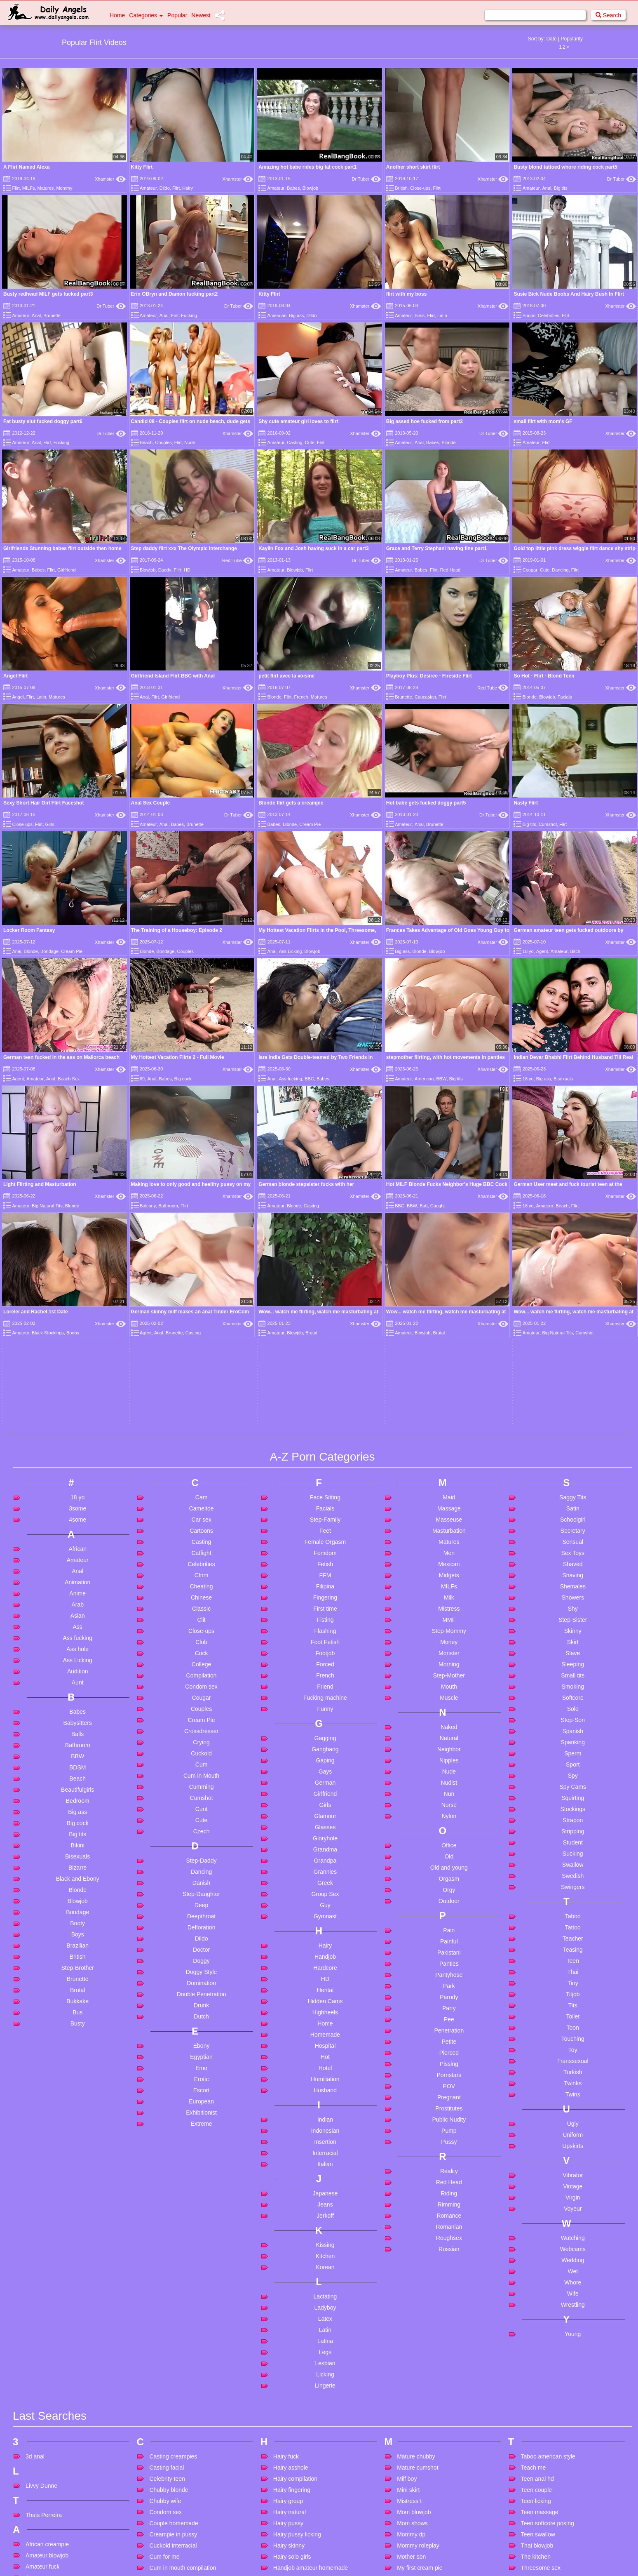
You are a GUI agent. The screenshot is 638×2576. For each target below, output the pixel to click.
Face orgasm (166, 2496)
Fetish (325, 1315)
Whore (572, 2033)
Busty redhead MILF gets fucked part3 (48, 294)
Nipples (449, 1511)
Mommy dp (411, 2285)
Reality (449, 1922)
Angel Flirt (15, 676)
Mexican (449, 1315)
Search (608, 15)
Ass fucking (290, 1078)
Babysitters (77, 1474)
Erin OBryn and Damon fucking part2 (174, 294)
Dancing (560, 569)
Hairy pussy (288, 2274)
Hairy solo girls (292, 2308)
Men (449, 1304)
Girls (50, 824)
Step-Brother (77, 1719)
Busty (77, 1774)
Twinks (573, 1834)
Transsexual (573, 1812)
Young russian (539, 2507)
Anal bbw (37, 2351)
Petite (448, 1793)
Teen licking (536, 2252)
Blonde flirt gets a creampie (290, 803)
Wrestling (573, 2056)
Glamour (325, 1567)
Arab (77, 1356)
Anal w (34, 2462)
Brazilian (77, 1697)
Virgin (572, 1949)
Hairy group (288, 2252)
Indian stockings (293, 2448)
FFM (325, 1326)
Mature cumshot (417, 2219)
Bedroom (77, 1552)
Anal (546, 188)
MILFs (28, 188)
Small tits (572, 1426)
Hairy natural (289, 2263)
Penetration (449, 1781)
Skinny (573, 1382)
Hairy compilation (295, 2230)
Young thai (534, 2529)
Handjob (325, 1708)
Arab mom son (44, 2507)
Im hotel (283, 2404)
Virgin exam (536, 2404)
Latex (325, 2070)
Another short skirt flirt (413, 167)
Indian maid (288, 2426)
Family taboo (165, 2518)
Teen (573, 1712)
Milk (449, 1349)
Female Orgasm (325, 1293)
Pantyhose (448, 1726)
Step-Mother (449, 1426)
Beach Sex (69, 1078)
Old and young (449, 1619)
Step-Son (573, 1471)
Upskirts (572, 1897)
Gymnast (325, 1667)
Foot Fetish (325, 1393)
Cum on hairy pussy (174, 2330)
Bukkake (77, 1752)
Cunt (201, 1560)
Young (573, 2085)
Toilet (572, 1767)
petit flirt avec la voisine (286, 676)
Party (449, 1759)
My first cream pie (419, 2319)
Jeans (325, 1956)
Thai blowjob (537, 2297)
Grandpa (325, 1612)
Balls (77, 1485)
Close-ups (420, 188)
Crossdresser (201, 1482)
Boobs (529, 315)
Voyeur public (538, 2415)
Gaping (325, 1511)
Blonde (448, 442)
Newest (201, 15)
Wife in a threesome (546, 2455)
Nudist (449, 1534)
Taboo (573, 1667)
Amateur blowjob (47, 2306)
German (325, 1534)
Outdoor (449, 1652)
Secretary (573, 1282)
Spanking (573, 1493)
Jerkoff (325, 1967)
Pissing (449, 1815)
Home (117, 15)
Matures (46, 188)
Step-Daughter (201, 1645)
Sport (572, 1516)
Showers (573, 1349)
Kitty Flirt (142, 167)
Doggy (201, 1712)
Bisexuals (563, 1078)
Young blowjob (539, 2496)
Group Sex (325, 1645)
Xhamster (110, 178)
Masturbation (449, 1282)
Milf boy (407, 2230)
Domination (201, 1734)
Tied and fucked (541, 2330)
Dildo (165, 188)
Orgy (449, 1641)
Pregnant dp (412, 2507)
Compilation (201, 1426)
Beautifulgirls (77, 1541)
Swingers (573, 1638)
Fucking (189, 315)
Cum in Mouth (201, 1527)
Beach (146, 442)
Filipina (325, 1337)
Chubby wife (165, 2252)
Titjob (573, 1745)
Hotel (325, 1819)
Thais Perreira (44, 2266)
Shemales (573, 1337)
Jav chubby (288, 2533)
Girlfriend (66, 569)
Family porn (164, 2507)
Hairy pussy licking (297, 2285)
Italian (325, 1915)
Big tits (561, 188)
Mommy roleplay (418, 2297)
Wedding (572, 2011)
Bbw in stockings (47, 2570)
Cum (201, 1516)
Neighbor (449, 1500)
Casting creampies (173, 2207)
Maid (449, 1248)
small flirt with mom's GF (543, 421)
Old (448, 1607)
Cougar (530, 569)
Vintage (572, 1937)
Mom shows (412, 2274)
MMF (448, 1371)
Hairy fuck (286, 2207)
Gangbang (325, 1500)
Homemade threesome (302, 2363)
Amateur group (45, 2329)
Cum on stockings (172, 2352)
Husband (325, 1841)
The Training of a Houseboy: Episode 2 (176, 930)
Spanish (572, 1482)
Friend (325, 1438)
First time (325, 1360)
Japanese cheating (297, 2489)
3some (77, 1259)
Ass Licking (290, 951)
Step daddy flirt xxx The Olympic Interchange (184, 548)
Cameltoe (201, 1259)
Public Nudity (449, 1871)
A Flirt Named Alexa (26, 167)
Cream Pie (310, 824)
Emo (201, 1819)
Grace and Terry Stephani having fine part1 (436, 548)
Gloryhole (325, 1589)
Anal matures (42, 2396)
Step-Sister (572, 1371)
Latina (325, 2092)
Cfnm (201, 1326)
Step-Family (325, 1271)
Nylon (448, 1567)
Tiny (573, 1734)
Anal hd (35, 2373)
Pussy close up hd (420, 2529)
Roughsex (449, 1989)
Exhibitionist (201, 1864)
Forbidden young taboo (179, 2540)
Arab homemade (47, 2496)
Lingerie (325, 2137)
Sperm (572, 1504)
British (401, 188)
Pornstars (448, 1826)
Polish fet (409, 2473)
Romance (448, 1967)
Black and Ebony (77, 1630)
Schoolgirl (572, 1271)
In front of (285, 2415)
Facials (565, 696)
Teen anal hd (537, 2230)
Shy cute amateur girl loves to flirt (298, 421)
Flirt (15, 188)
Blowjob (311, 188)
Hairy (187, 188)
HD (187, 569)
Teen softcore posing (547, 2274)
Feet (325, 1282)
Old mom (408, 2400)
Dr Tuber (366, 178)
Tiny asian (534, 2341)
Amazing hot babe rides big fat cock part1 (307, 167)
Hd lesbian (286, 2341)
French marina (167, 2551)
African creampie (47, 2295)
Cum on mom (166, 2341)
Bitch (575, 951)
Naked (449, 1478)
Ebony (201, 1797)
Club (201, 1393)
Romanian (449, 1978)
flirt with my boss (406, 294)
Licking (325, 2125)
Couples (163, 442)
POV (449, 1837)
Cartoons (201, 1282)
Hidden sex (287, 2352)
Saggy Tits (572, 1248)
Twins (572, 1845)
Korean (325, 2018)
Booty (77, 1674)
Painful (449, 1692)
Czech (201, 1582)
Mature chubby (416, 2207)
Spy (573, 1527)
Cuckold (201, 1504)
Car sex (201, 1271)
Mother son (411, 2308)
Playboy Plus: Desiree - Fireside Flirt (429, 676)
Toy (572, 1801)
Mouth (449, 1438)
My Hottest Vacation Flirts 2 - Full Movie (177, 1057)
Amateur (148, 188)
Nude (189, 442)
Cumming (201, 1538)
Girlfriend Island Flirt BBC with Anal (173, 676)
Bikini (77, 1596)
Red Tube (237, 560)
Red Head (450, 569)
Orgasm (449, 1630)
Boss (420, 315)
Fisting (325, 1371)
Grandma (325, 1600)
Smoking (573, 1438)
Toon (573, 1779)
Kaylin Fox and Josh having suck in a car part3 (313, 548)
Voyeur (573, 1960)
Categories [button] (146, 15)
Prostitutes (448, 1859)
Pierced (449, 1804)
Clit (201, 1371)
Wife (573, 2045)
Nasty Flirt (526, 803)
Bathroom (77, 1496)
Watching (573, 1989)
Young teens (537, 2518)
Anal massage (44, 2384)
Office (448, 1596)
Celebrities (548, 315)
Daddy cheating (169, 2415)
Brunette (52, 315)
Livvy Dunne (41, 2237)
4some (77, 1271)
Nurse (449, 1556)
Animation (77, 1333)
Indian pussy (289, 2437)
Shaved (572, 1315)
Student (573, 1593)
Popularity (572, 39)
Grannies (325, 1623)
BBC (309, 1078)
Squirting (572, 1549)
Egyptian (201, 1808)
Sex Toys (572, 1304)
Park (449, 1737)
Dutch (201, 1767)
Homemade (325, 1786)
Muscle (449, 1449)
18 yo (528, 951)
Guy (325, 1656)
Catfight (201, 1304)
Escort (201, 1841)
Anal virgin (39, 2451)
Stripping (572, 1582)
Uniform (573, 1886)
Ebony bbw (163, 2455)
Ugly (573, 1875)
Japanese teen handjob (303, 2522)
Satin (572, 1259)
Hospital (325, 1797)
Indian (325, 1871)
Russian (449, 2000)
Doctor (201, 1701)
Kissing (325, 1996)
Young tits (533, 2540)
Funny (325, 1460)
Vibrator (573, 1926)
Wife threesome (541, 2466)
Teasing (573, 1701)
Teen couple (536, 2241)
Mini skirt (408, 2241)
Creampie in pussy (173, 2285)
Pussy (449, 1893)
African (77, 1300)
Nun (449, 1545)
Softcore (573, 1449)
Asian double (42, 2518)
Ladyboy (325, 2059)
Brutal (77, 1741)
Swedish (573, 1627)
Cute (309, 442)
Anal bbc (37, 2340)
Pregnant (449, 1848)
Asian (77, 1367)
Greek (325, 1634)
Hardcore (325, 1719)
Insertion (325, 1893)
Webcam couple (541, 2444)
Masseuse (449, 1271)
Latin (442, 315)
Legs (325, 2103)
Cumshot (548, 824)
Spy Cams (572, 1538)
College (201, 1415)
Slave (572, 1404)
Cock (201, 1404)
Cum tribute (164, 2363)
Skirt (573, 1393)
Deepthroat (201, 1667)
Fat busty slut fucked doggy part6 (42, 421)
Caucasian (425, 696)
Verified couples (541, 2370)
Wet (573, 2022)
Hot (325, 1808)
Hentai (325, 1741)
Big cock (183, 1078)
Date (551, 39)
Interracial (325, 1904)
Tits (572, 1756)
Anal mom (39, 2407)
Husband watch (293, 2374)
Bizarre (77, 1619)
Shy (573, 1360)
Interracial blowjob (296, 2459)
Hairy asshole (290, 2219)
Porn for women (417, 2485)
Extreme (201, 1875)
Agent (542, 951)
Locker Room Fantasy (29, 930)
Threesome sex (541, 2319)
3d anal (35, 2207)
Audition (77, 1422)
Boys (77, 1685)
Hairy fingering (291, 2241)
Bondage (49, 951)
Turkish (572, 1823)
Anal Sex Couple (150, 803)
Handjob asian (291, 2330)
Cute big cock (166, 2386)
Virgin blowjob (539, 2393)
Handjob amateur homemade (310, 2319)
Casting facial (166, 2219)
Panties (449, 1715)
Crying (201, 1493)
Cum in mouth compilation (182, 2319)
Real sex (408, 2570)
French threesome (172, 2563)
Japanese (325, 1944)
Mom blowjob (414, 2263)
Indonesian (325, 1882)
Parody (449, 1748)
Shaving (572, 1326)
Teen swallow (538, 2285)
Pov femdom (413, 2496)
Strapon (573, 1571)
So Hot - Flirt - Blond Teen (544, 676)
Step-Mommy (449, 1382)
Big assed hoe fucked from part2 (424, 421)
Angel (17, 696)
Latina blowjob (291, 2563)
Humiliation (325, 1830)
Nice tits (407, 2359)
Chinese (201, 1349)
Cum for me (164, 2308)
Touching (572, 1790)
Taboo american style (548, 2207)
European (201, 1852)
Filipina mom (165, 2529)
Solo (573, 1460)
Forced (325, 1415)
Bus (77, 1763)
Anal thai (37, 2440)
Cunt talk (160, 2374)
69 (142, 1078)
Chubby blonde (168, 2241)
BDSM (77, 1518)
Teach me (533, 2219)
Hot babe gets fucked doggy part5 (426, 803)
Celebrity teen (167, 2230)
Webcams (573, 2000)
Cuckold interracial (173, 2297)
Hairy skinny (289, 2297)
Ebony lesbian (167, 2466)
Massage (449, 1259)
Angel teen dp (43, 2473)
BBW (441, 1078)
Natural (449, 1489)
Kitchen (325, 2007)
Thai (572, 1723)
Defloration (202, 1678)
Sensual (572, 1293)
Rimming (449, 1956)
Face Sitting (325, 1248)
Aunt (78, 1433)
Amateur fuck (42, 2318)
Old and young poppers (427, 2388)
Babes (293, 188)
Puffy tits (408, 2518)
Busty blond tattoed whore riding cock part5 (565, 167)
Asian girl (37, 2529)
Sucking (573, 1605)
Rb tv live (409, 2558)
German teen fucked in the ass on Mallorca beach (61, 1057)
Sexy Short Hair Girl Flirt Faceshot (43, 803)
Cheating (201, 1337)
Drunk (201, 1756)
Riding (449, 1944)
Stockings (572, 1560)
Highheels (325, 1763)
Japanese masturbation (303, 2500)
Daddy (164, 569)
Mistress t (409, 2252)
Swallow (572, 1616)
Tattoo (573, 1678)
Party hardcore (416, 2440)
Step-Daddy (201, 1612)
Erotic (201, 1830)
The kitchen (536, 2308)
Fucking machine (325, 1449)
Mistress (449, 1360)
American (276, 315)
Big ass (296, 315)
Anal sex (37, 2429)
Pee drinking (413, 2451)
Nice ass (408, 2348)
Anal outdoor (42, 2418)
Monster (449, 1404)
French (301, 696)
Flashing (325, 1382)
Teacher (573, 1690)
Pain (449, 1681)
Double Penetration (201, 1745)
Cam (201, 1248)
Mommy (64, 188)
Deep (201, 1656)
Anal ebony (40, 2362)
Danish (201, 1634)
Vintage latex (537, 2381)
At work (35, 2540)
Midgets (449, 1326)
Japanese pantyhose (299, 2511)
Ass (77, 1378)
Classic (201, 1360)
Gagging (325, 1489)
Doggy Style (201, 1723)
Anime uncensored (50, 2485)
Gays (325, 1523)
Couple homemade (173, 2274)
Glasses (325, 1578)
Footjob (325, 1404)
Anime (77, 1344)
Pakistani (449, 1704)
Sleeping (573, 1415)
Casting (294, 442)
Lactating (325, 2047)
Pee (449, 1770)
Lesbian (325, 2114)
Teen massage (539, 2263)
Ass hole (77, 1400)
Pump (449, 1882)
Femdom (325, 1304)
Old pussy (409, 2411)
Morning (449, 1415)
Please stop (412, 2462)
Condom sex (201, 1438)
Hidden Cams (325, 1752)
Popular (177, 15)
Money (448, 1393)
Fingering (325, 1349)
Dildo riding (163, 2426)
